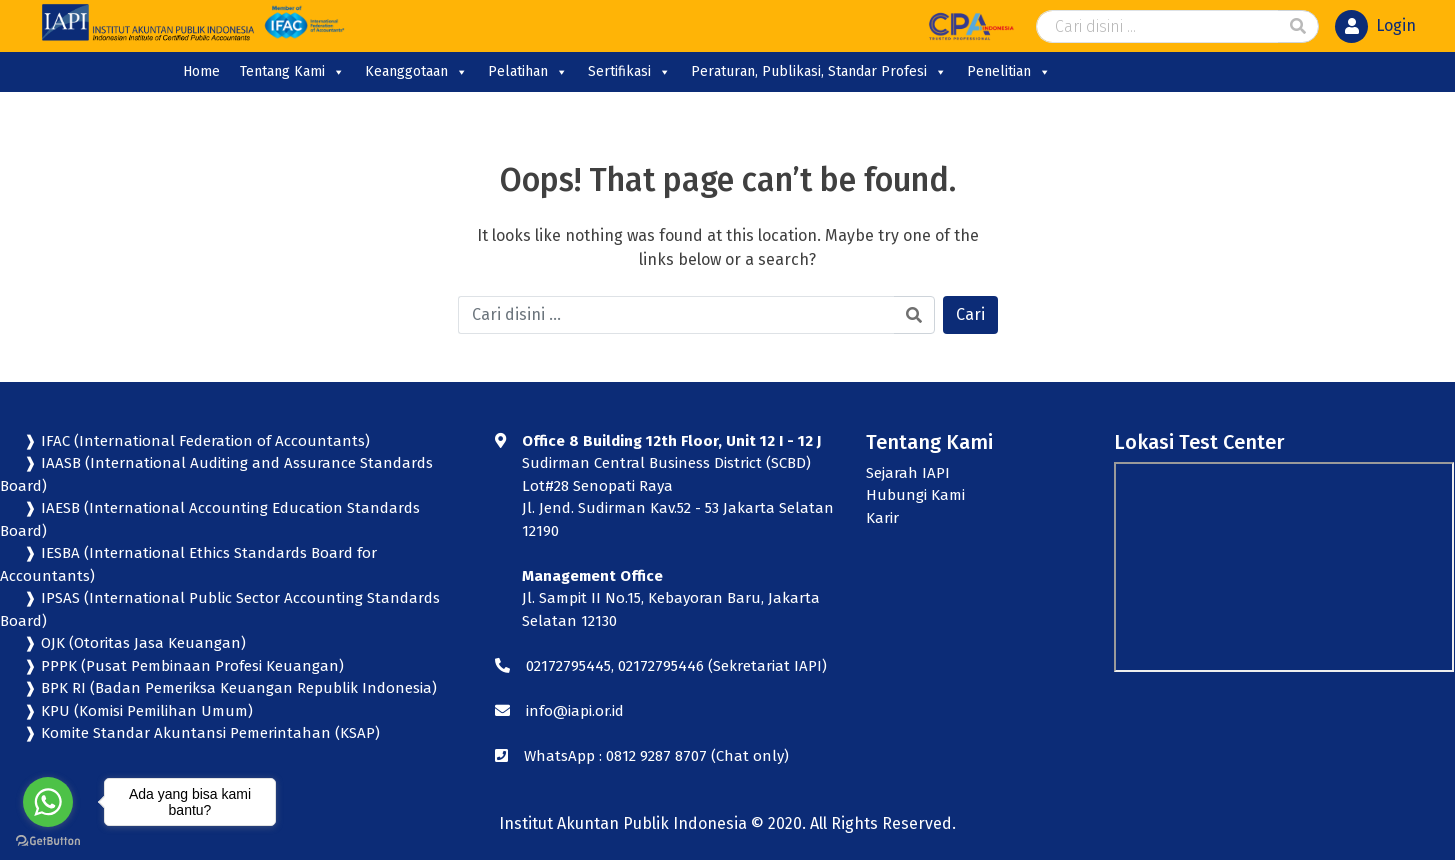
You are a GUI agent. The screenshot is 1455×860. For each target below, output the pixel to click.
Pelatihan (528, 72)
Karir (882, 518)
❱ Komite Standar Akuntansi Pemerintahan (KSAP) (200, 733)
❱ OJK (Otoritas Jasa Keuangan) (133, 643)
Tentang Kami (292, 72)
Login (1396, 25)
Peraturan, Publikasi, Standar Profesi (819, 72)
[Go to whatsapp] (48, 802)
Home (201, 71)
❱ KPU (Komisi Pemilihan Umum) (136, 711)
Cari (970, 314)
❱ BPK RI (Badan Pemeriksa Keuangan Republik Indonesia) (228, 688)
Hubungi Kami (915, 495)
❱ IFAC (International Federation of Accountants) (195, 441)
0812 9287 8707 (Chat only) (697, 756)
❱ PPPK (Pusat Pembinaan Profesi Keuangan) (182, 666)
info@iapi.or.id (575, 711)
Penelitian (1009, 72)
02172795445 (568, 666)
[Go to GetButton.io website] (48, 840)
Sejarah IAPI (908, 473)
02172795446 (661, 666)
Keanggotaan (416, 72)
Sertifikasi (629, 72)
